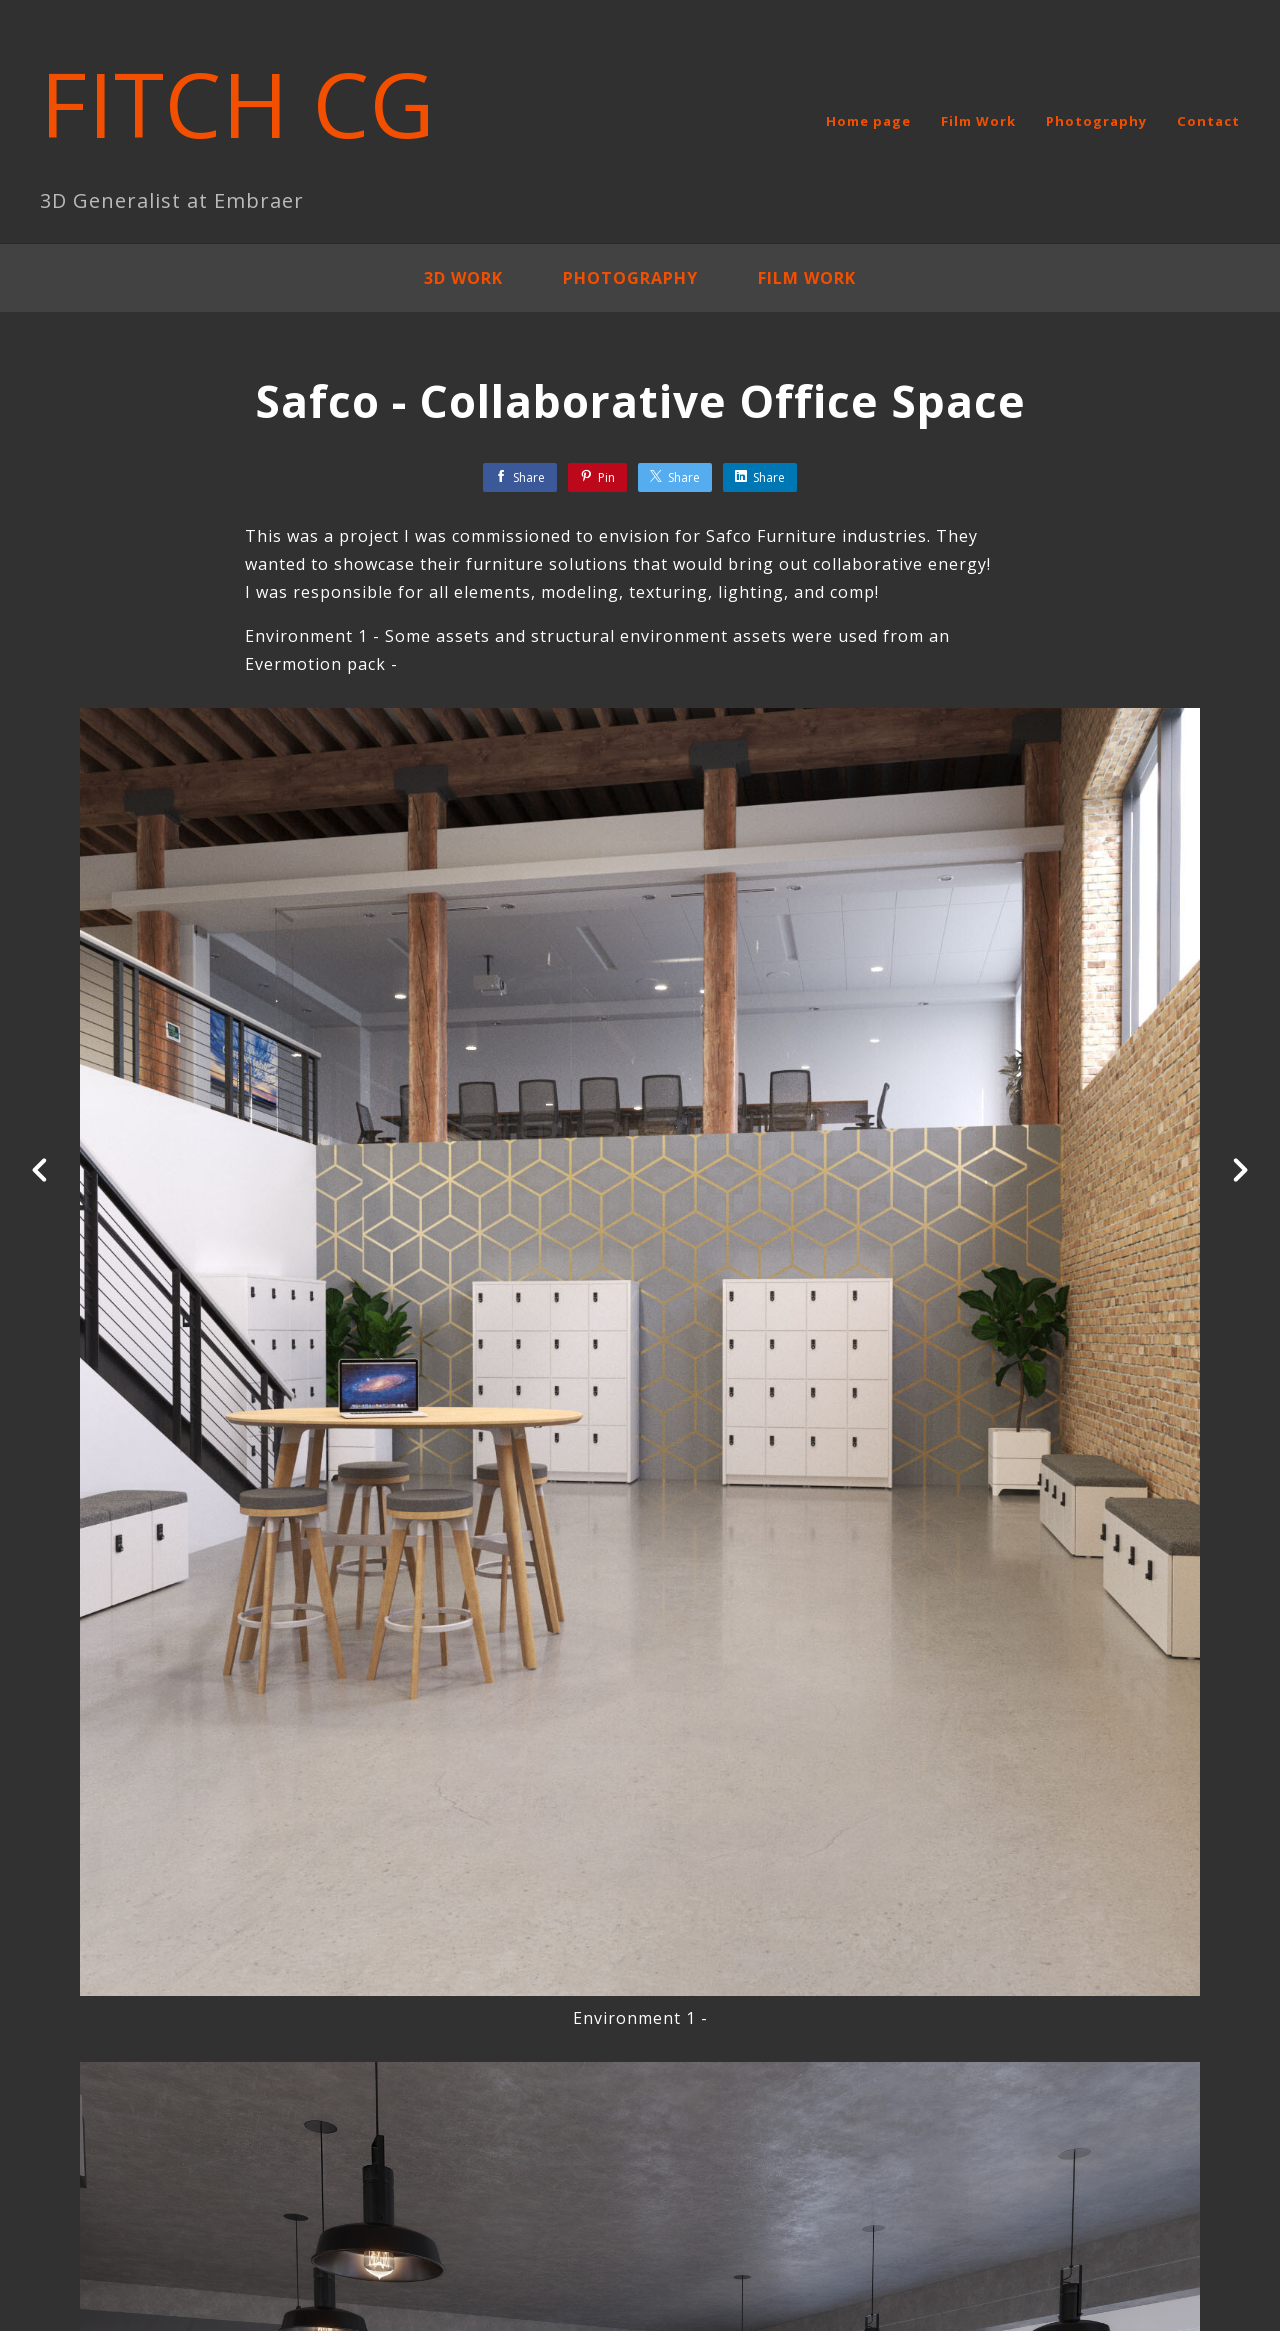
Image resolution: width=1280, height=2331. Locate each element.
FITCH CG (238, 103)
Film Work (978, 121)
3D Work (463, 278)
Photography (1096, 121)
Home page (868, 121)
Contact (1208, 121)
